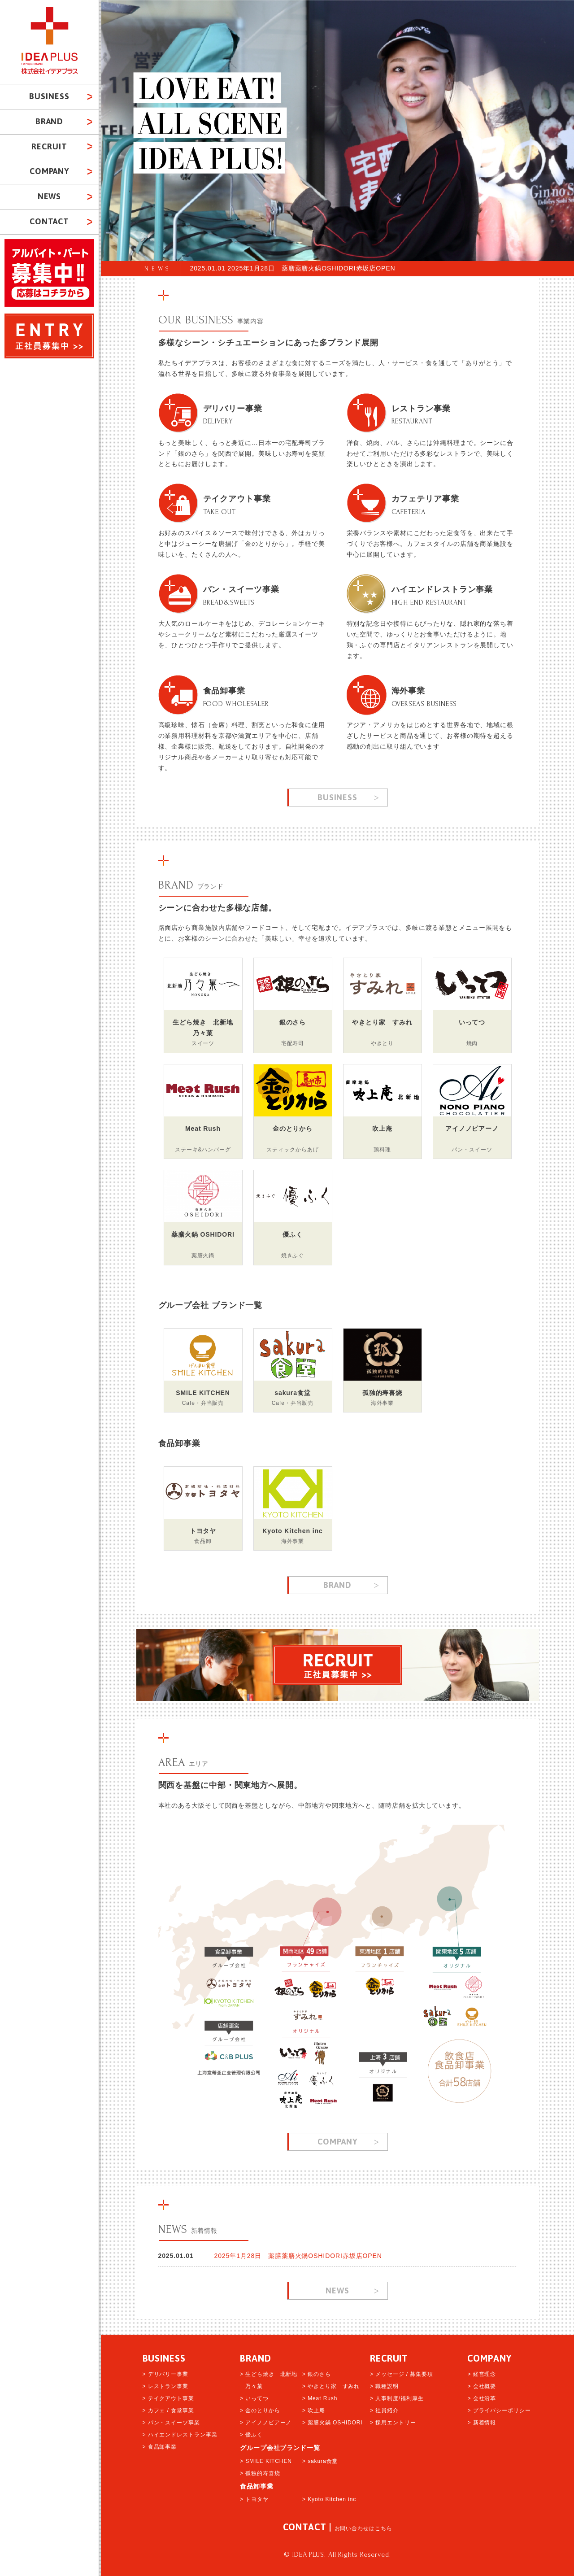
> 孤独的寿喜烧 (260, 2473)
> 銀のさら (316, 2374)
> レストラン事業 (165, 2386)
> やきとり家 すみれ (331, 2386)
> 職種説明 (384, 2386)
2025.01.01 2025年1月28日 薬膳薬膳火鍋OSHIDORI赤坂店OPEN (293, 268)
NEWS (158, 268)
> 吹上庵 (313, 2410)
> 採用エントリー (393, 2422)
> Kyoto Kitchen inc (329, 2499)
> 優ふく (251, 2435)
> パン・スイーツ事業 (171, 2422)
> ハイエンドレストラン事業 (180, 2435)
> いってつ (254, 2398)
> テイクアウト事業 (168, 2398)
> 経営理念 (481, 2374)
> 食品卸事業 (160, 2447)
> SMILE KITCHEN (266, 2461)
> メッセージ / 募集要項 (401, 2374)
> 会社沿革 (481, 2398)
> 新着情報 (481, 2422)
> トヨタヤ (254, 2499)
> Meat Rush (319, 2398)
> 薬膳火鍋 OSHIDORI (332, 2422)
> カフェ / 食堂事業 (168, 2410)
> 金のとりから (260, 2410)
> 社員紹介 (384, 2410)
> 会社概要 (481, 2386)
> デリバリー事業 (165, 2374)
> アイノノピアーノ (265, 2422)
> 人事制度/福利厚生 (397, 2398)
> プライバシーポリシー (499, 2410)
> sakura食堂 (320, 2461)
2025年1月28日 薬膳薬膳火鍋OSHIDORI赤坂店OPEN (298, 2255)
